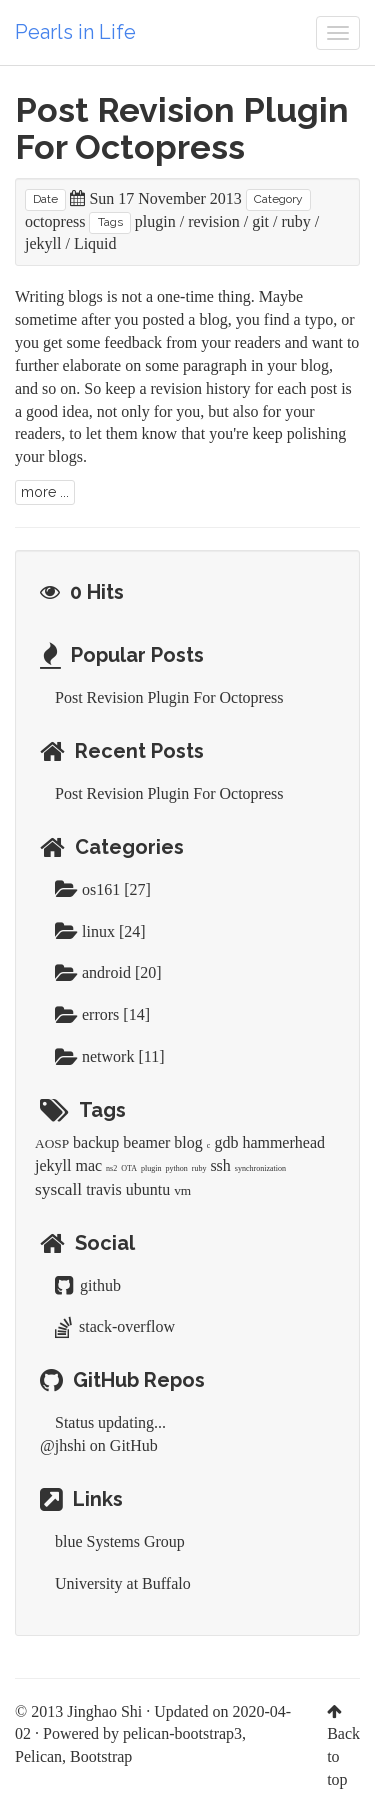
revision (214, 221)
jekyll (43, 243)
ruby (296, 221)
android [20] (108, 972)
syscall (58, 1189)
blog (188, 1142)
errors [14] (102, 1014)
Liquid (95, 243)
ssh (220, 1165)
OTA (129, 1168)
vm (182, 1190)
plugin (155, 221)
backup (96, 1142)
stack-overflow (115, 1326)
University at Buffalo (123, 1583)
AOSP (52, 1143)
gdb (226, 1142)
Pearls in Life (75, 32)
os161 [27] (103, 889)
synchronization (260, 1168)
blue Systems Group (120, 1541)
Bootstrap (101, 1756)
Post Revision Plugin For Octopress (182, 128)
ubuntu (148, 1189)
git (260, 221)
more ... (45, 492)
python (176, 1168)
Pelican (38, 1756)
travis (104, 1189)
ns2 (111, 1168)
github (88, 1285)
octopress (55, 221)
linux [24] (100, 931)
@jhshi (63, 1445)
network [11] (110, 1056)
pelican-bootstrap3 (182, 1733)
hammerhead (283, 1142)
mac (88, 1165)
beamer (146, 1142)
